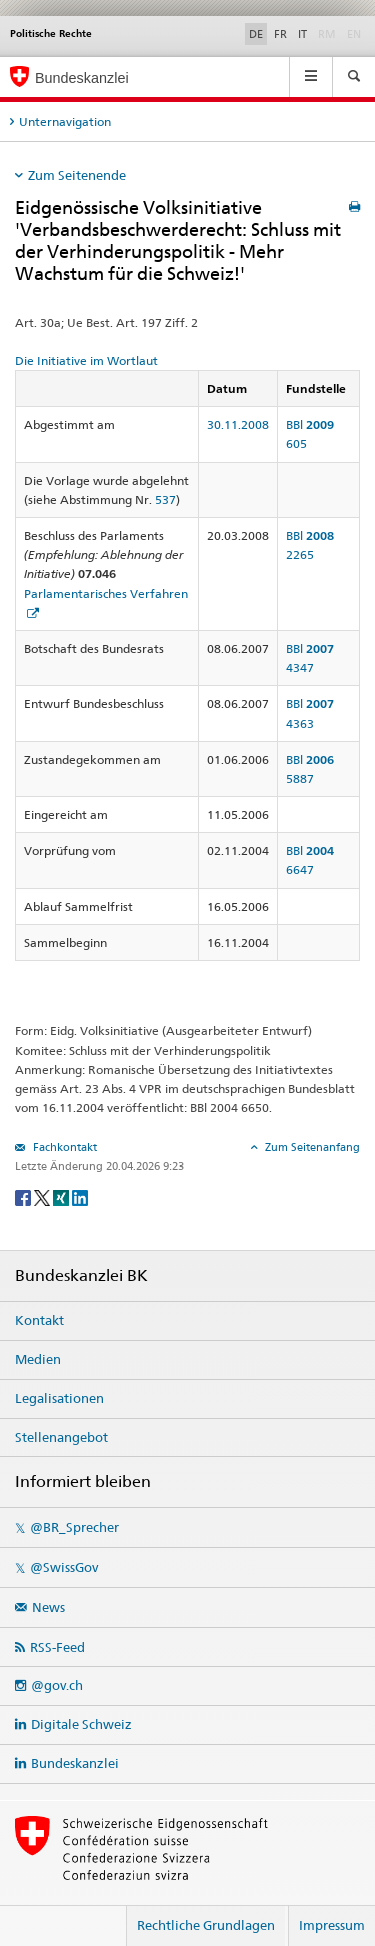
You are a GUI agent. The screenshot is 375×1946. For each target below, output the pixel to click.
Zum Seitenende (77, 175)
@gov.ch (57, 1685)
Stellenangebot (61, 1437)
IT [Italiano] (302, 34)
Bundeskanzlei (75, 1763)
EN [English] (354, 34)
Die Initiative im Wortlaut (86, 360)
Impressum (332, 1925)
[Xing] (62, 1196)
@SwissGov (64, 1567)
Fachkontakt (63, 1147)
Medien (38, 1359)
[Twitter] (43, 1196)
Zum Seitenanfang (311, 1147)
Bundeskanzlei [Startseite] (82, 78)
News (48, 1607)
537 (165, 499)
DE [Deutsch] (256, 34)
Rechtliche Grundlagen (206, 1925)
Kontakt (39, 1320)
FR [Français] (280, 34)
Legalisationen (59, 1398)
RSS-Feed (57, 1647)
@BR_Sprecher (74, 1527)
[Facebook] (24, 1196)
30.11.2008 (238, 424)
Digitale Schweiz (81, 1724)
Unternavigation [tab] (65, 121)
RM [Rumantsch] (327, 34)
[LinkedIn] (80, 1196)
